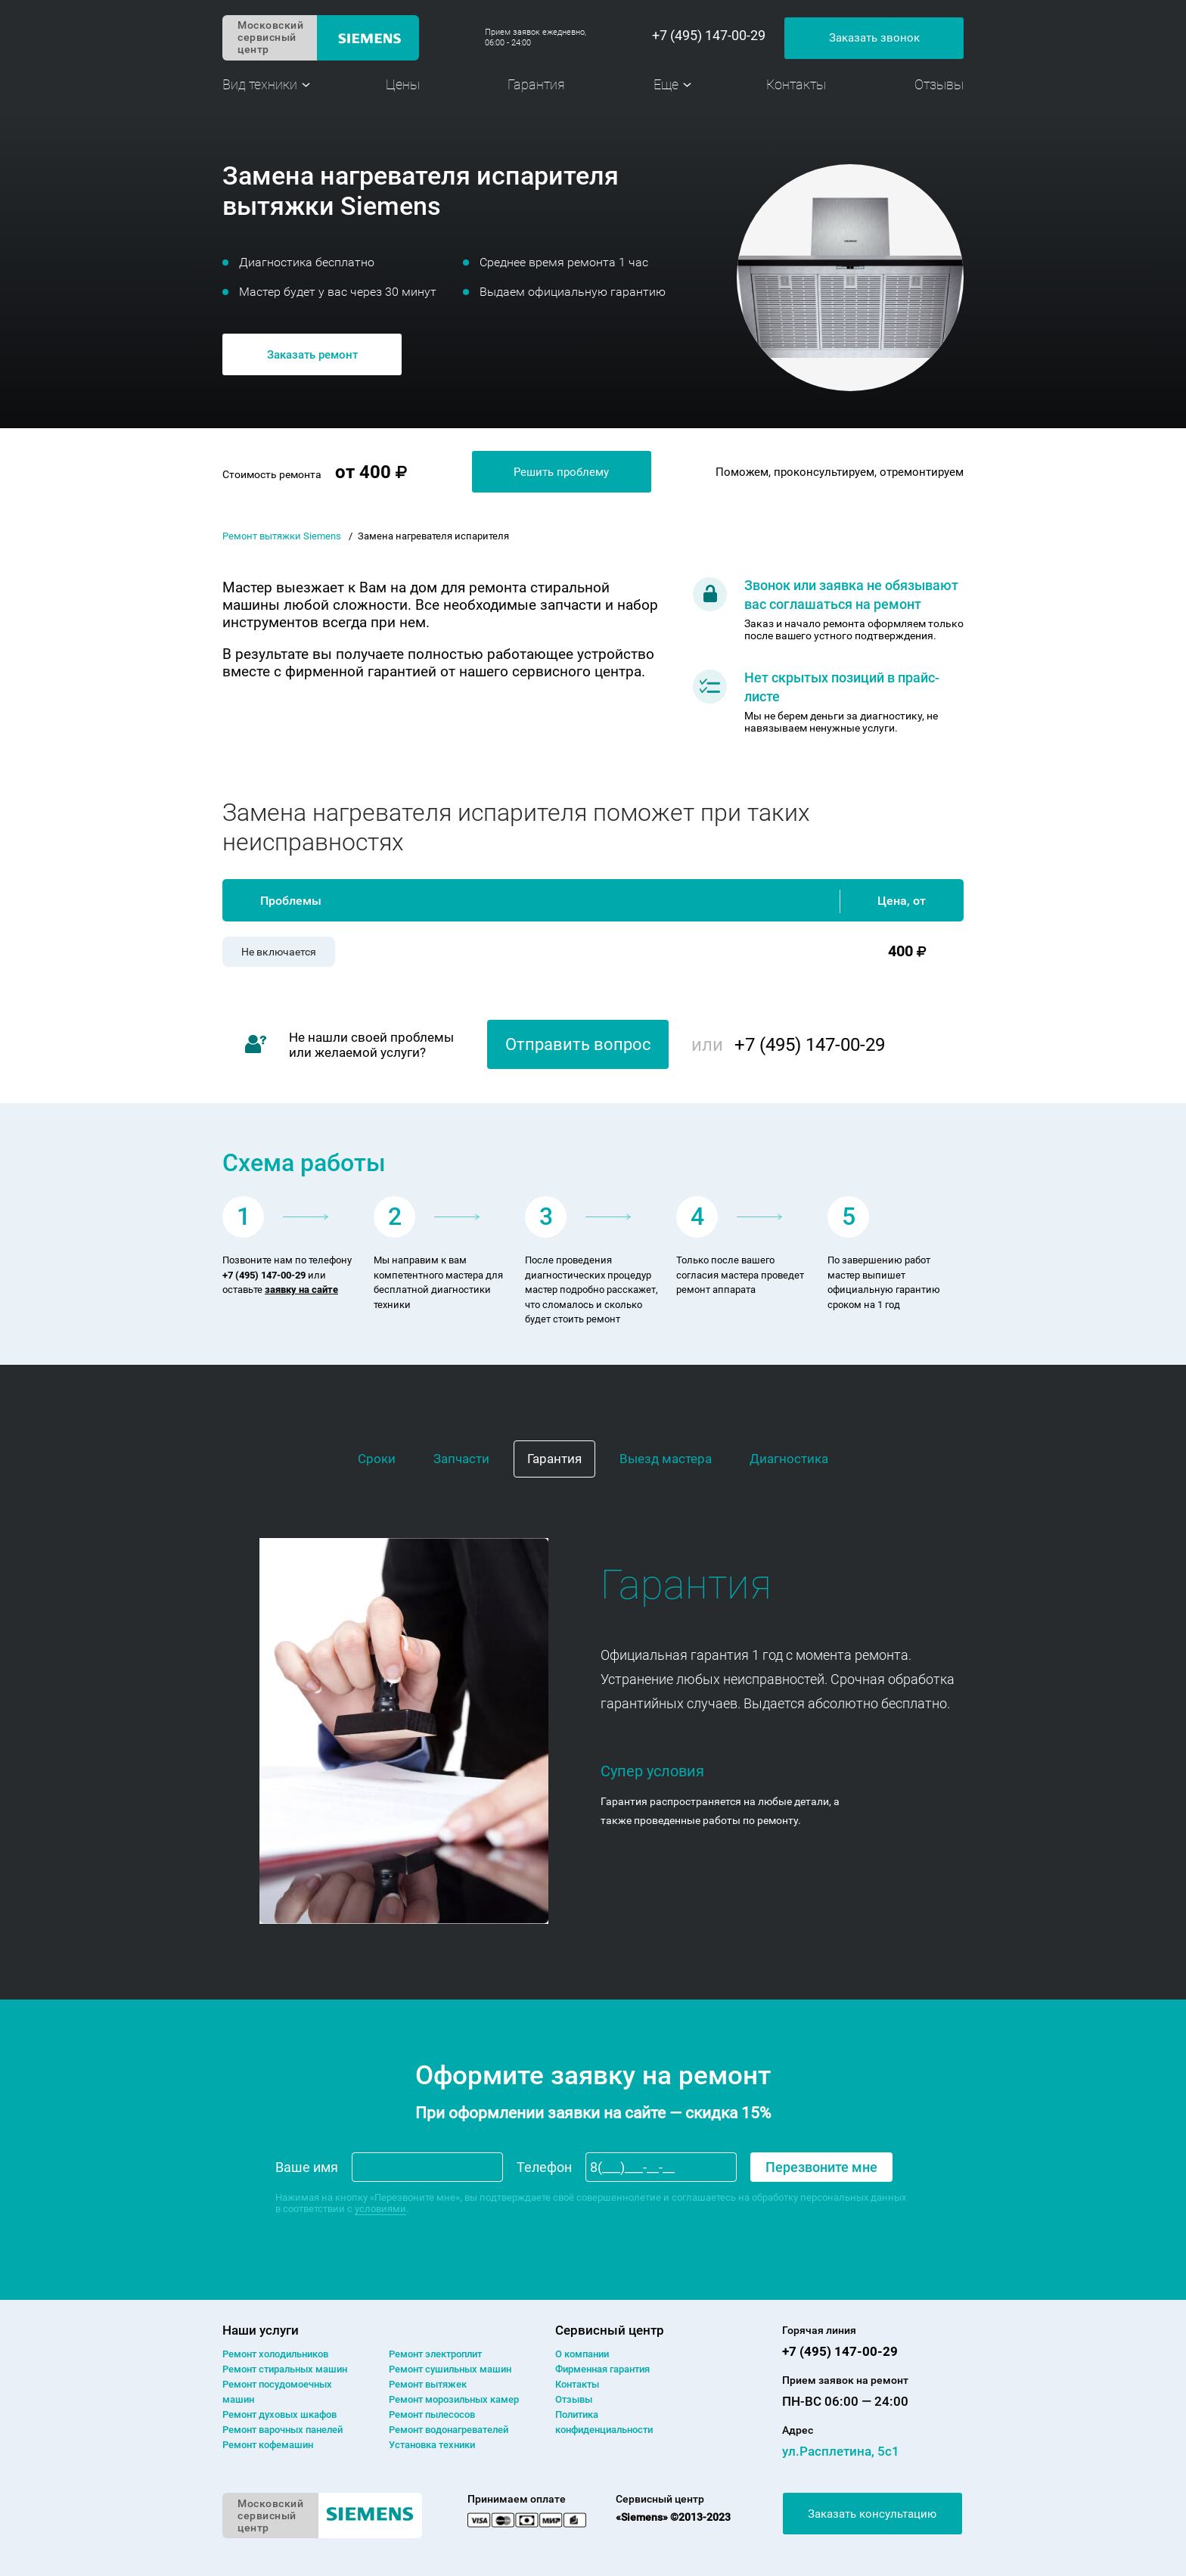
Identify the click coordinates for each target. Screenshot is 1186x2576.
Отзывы (939, 84)
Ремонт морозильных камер (454, 2399)
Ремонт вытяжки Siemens (281, 536)
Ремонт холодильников (275, 2354)
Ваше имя (306, 2167)
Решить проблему (561, 472)
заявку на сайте (301, 1289)
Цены (403, 84)
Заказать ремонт (312, 355)
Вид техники (259, 84)
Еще (666, 84)
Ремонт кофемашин (267, 2444)
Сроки (377, 1458)
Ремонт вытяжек (428, 2384)
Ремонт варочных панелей (282, 2429)
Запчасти (461, 1458)
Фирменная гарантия (602, 2369)
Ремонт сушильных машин (450, 2369)
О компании (582, 2354)
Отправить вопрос (578, 1044)
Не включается (278, 952)
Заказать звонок (874, 38)
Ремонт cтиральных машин (284, 2369)
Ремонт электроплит (435, 2354)
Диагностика (789, 1458)
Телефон (544, 2167)
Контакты (796, 84)
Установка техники (432, 2444)
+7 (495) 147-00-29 (708, 35)
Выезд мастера (665, 1458)
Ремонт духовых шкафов (279, 2414)
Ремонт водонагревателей (448, 2429)
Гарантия (536, 84)
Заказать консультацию (872, 2514)
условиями (380, 2208)
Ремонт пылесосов (432, 2414)
